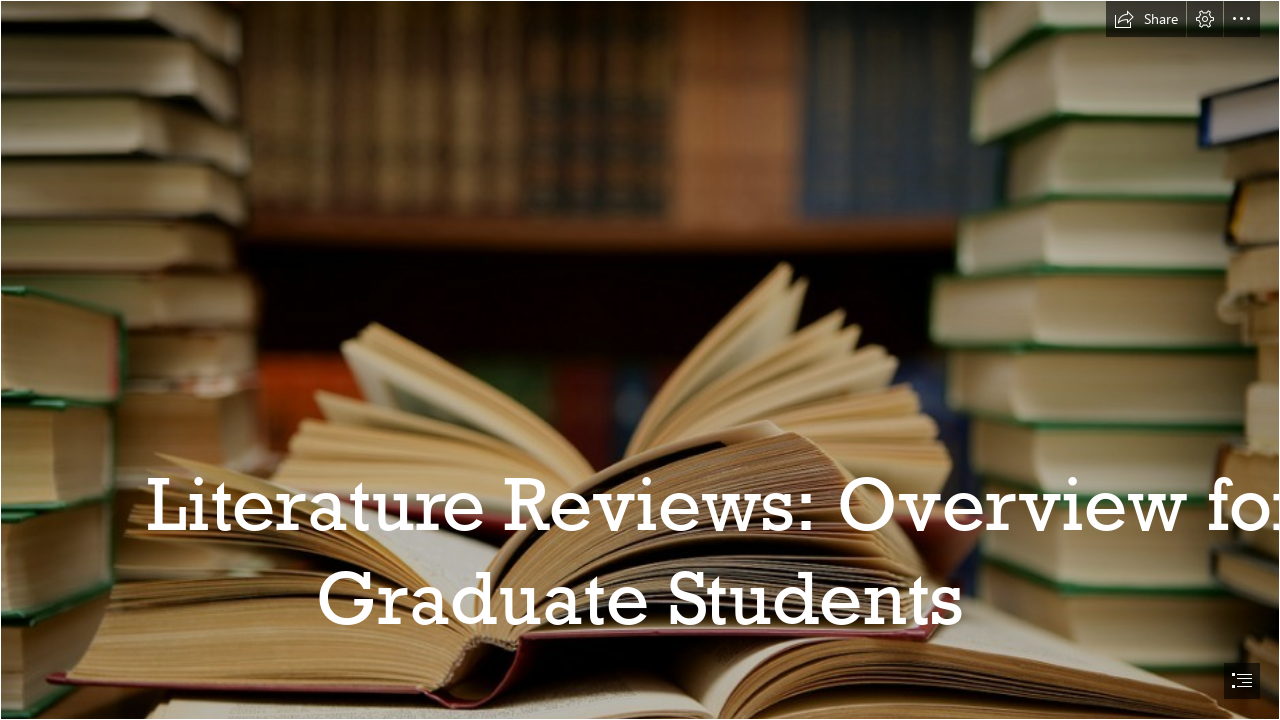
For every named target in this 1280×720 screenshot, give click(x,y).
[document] (640, 360)
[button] (1146, 19)
